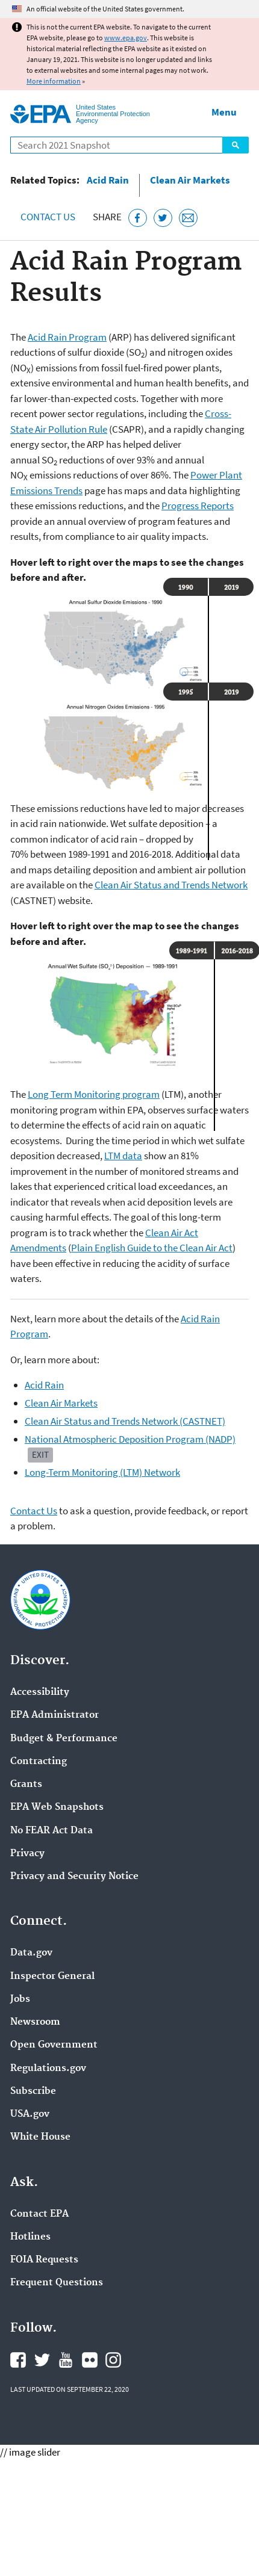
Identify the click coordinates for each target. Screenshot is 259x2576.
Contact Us (47, 216)
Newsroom (35, 2022)
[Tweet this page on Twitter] (163, 218)
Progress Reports (197, 505)
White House (40, 2137)
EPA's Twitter (42, 2360)
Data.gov (31, 1953)
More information (54, 80)
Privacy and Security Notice (74, 1876)
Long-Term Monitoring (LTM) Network (102, 1472)
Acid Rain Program (67, 337)
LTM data (123, 1155)
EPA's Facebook (18, 2360)
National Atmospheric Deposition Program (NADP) (130, 1439)
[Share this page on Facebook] (137, 218)
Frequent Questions (56, 2282)
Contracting (38, 1761)
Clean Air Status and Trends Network (171, 884)
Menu (224, 112)
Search (235, 145)
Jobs (20, 1999)
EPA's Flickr (90, 2360)
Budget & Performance (63, 1738)
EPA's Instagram (113, 2360)
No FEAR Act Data (51, 1830)
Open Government (54, 2045)
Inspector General (52, 1976)
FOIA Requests (44, 2260)
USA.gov (29, 2114)
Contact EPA (39, 2214)
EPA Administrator (54, 1715)
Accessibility (39, 1692)
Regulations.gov (48, 2068)
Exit (40, 1454)
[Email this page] (188, 218)
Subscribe (33, 2091)
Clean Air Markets (190, 180)
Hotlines (30, 2237)
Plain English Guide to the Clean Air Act (151, 1247)
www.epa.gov (125, 37)
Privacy (27, 1853)
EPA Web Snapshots (57, 1807)
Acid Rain (108, 180)
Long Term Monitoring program (94, 1094)
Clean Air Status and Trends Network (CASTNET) (125, 1421)
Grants (26, 1784)
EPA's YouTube (65, 2360)
